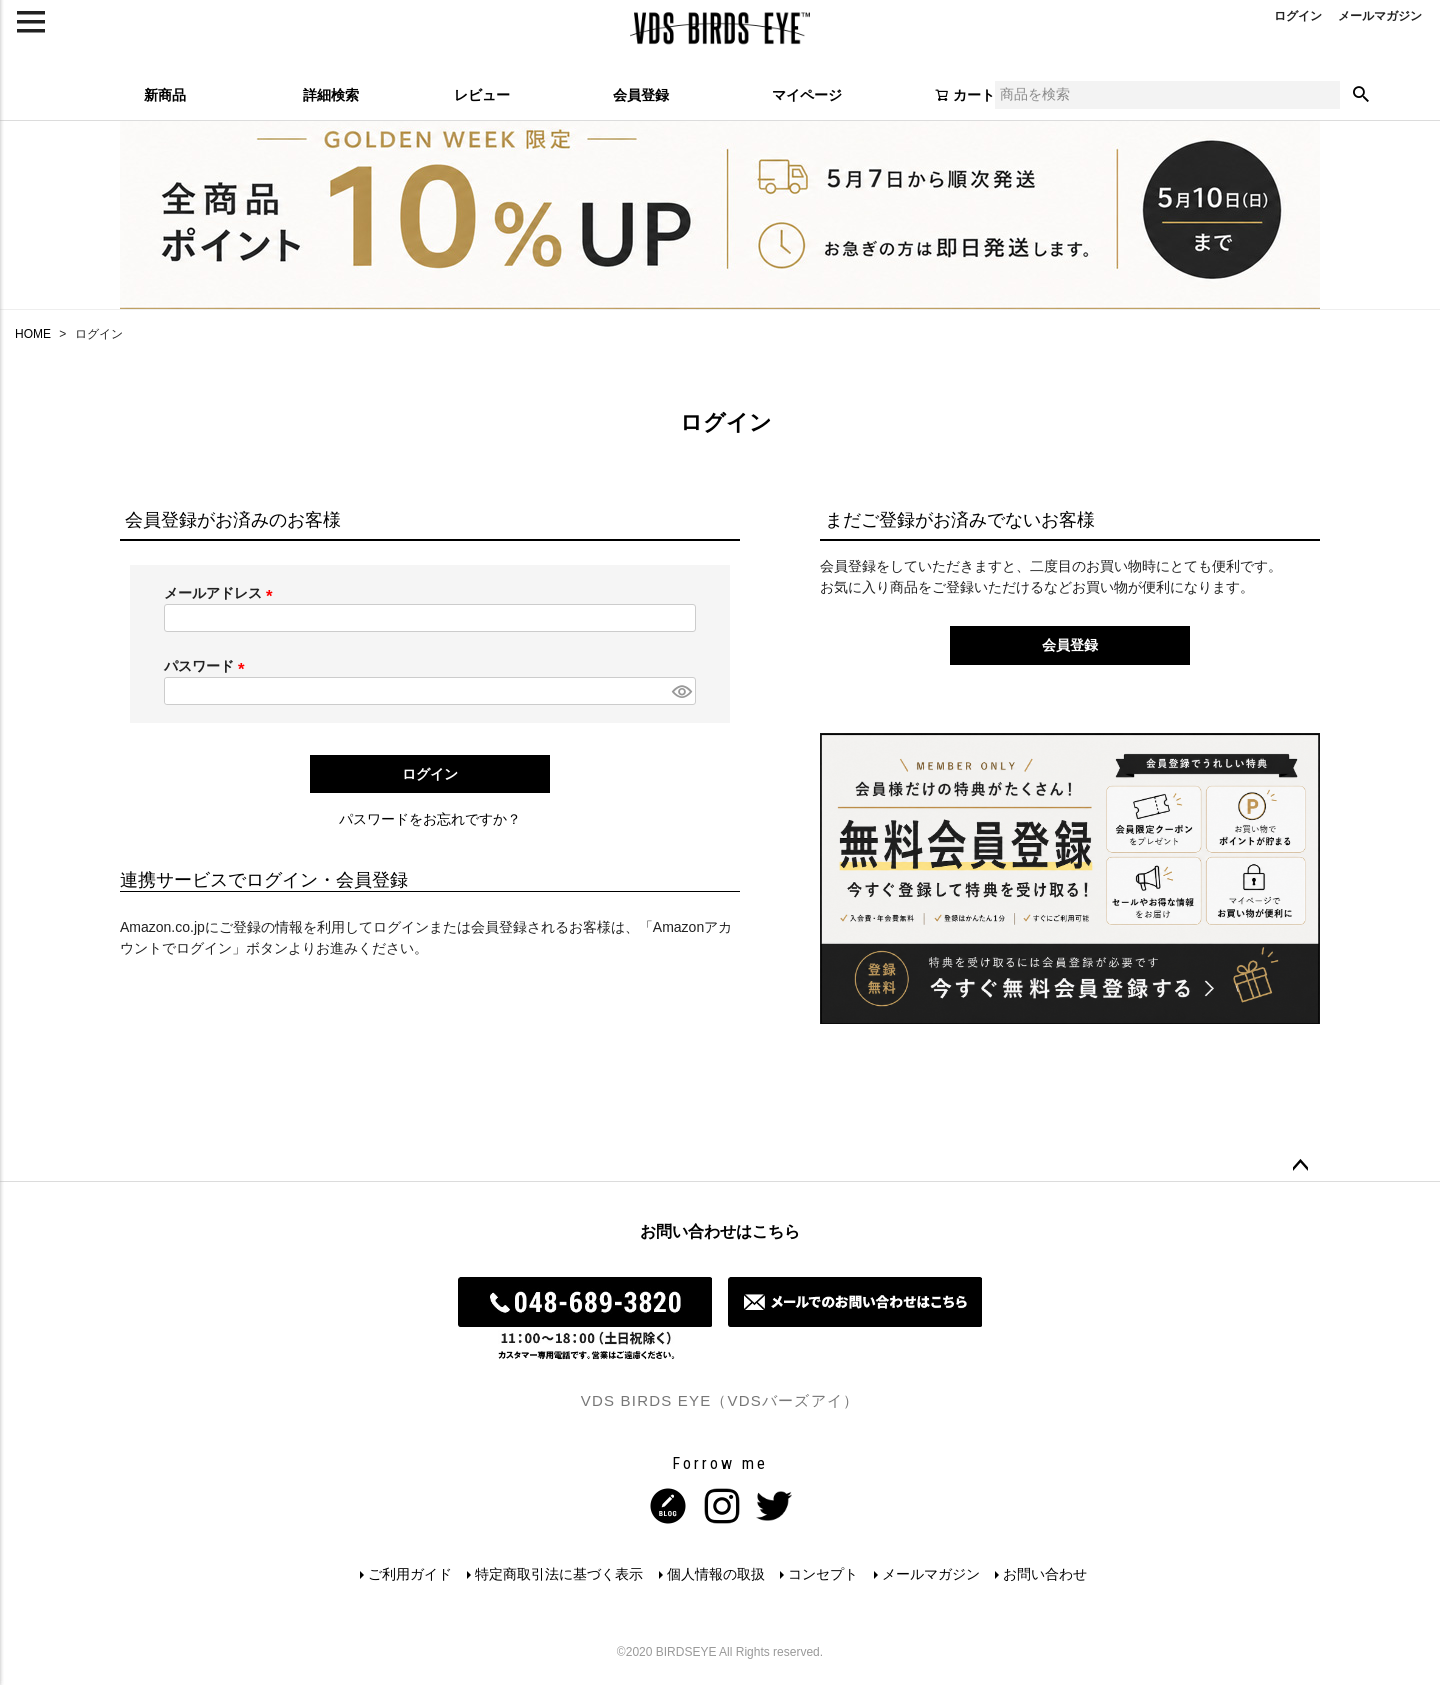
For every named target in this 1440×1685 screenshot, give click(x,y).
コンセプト (824, 1574)
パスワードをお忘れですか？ (430, 819)
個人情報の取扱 (716, 1574)
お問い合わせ (1047, 1574)
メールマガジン (932, 1574)
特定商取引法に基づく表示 (559, 1574)
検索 (1361, 95)
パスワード (208, 666)
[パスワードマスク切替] (681, 691)
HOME (33, 334)
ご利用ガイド (409, 1574)
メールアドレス (222, 593)
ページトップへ (1300, 1166)
